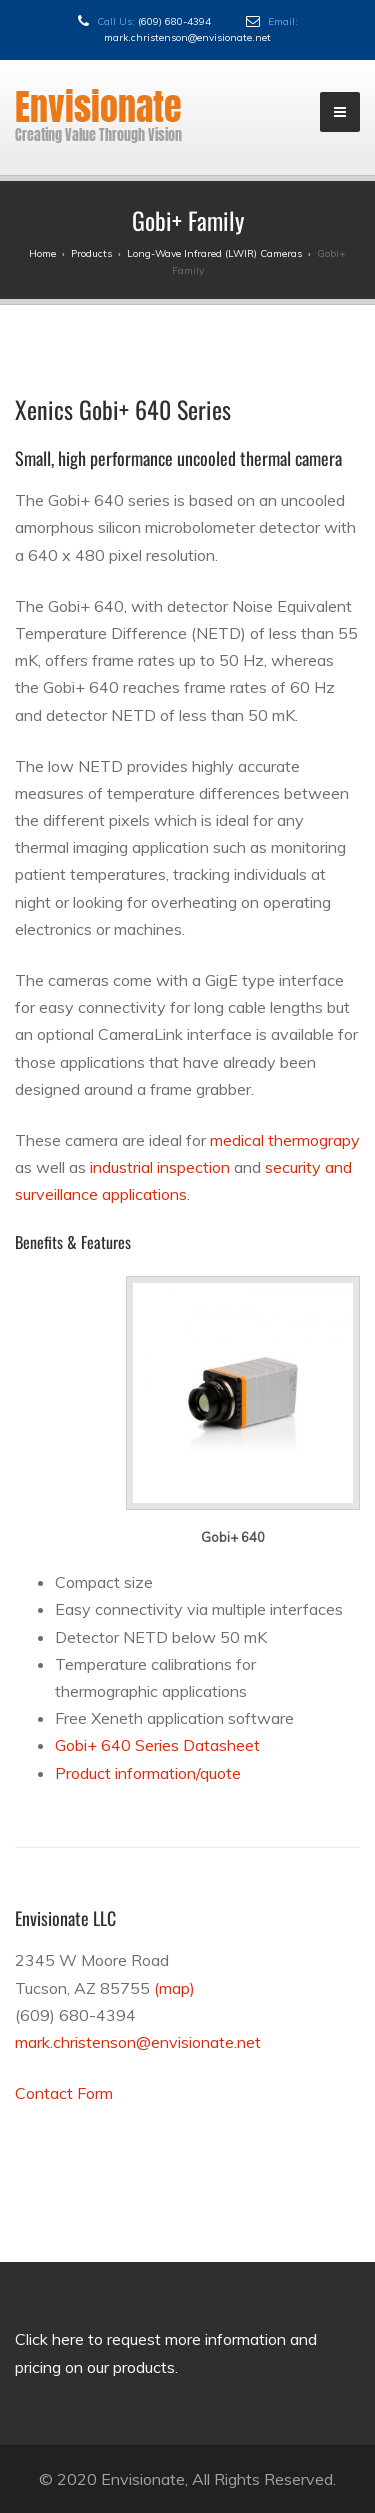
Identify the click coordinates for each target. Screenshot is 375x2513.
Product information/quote (148, 1773)
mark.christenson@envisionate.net (187, 37)
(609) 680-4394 (174, 21)
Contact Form (64, 2093)
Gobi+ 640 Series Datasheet (157, 1745)
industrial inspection (160, 1167)
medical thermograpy (285, 1140)
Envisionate (98, 107)
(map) (174, 1988)
